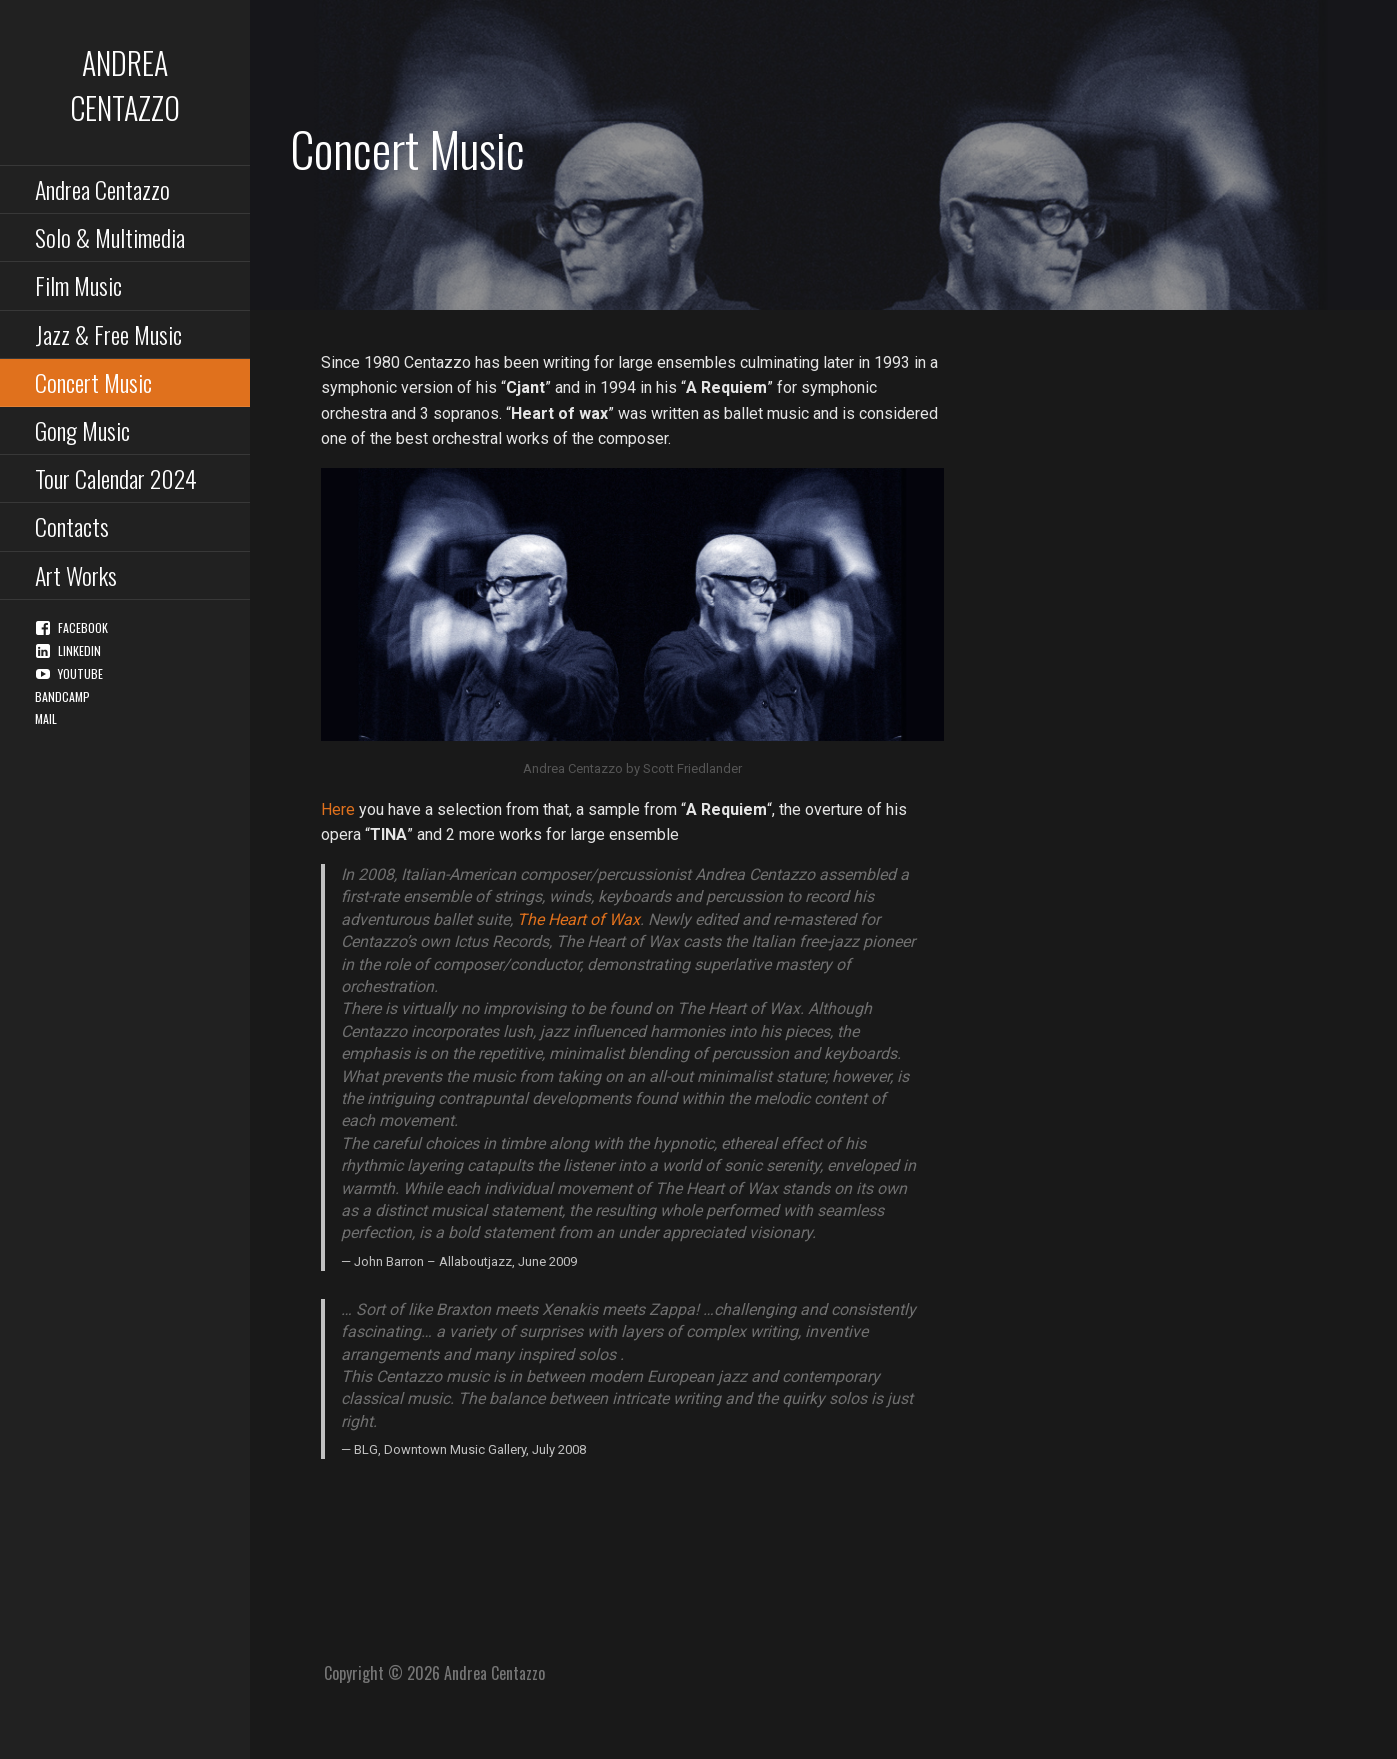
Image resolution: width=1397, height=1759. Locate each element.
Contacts (72, 526)
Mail (46, 718)
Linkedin (79, 650)
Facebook (83, 627)
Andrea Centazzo (125, 85)
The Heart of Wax (578, 919)
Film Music (78, 285)
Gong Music (82, 430)
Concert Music (93, 382)
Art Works (76, 575)
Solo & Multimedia (110, 237)
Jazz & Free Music (108, 334)
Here (338, 809)
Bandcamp (62, 696)
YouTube (80, 673)
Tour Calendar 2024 (116, 478)
